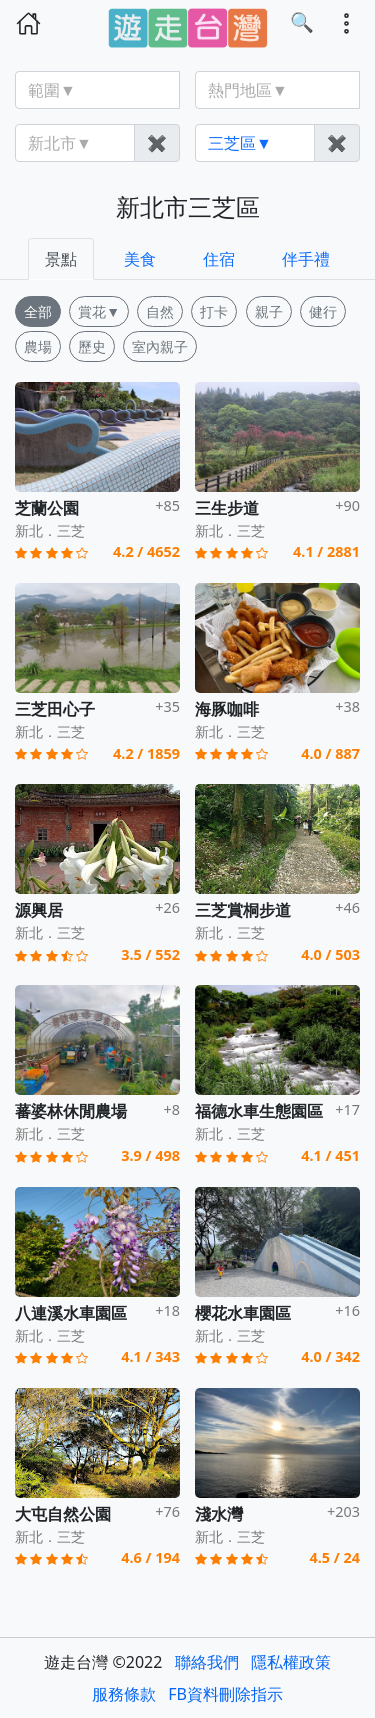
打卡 (214, 311)
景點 (61, 259)
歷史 (92, 346)
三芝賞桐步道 (243, 910)
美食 (140, 259)
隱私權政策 (291, 1662)
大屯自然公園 (63, 1514)
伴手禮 (306, 259)
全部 (38, 311)
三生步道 (227, 508)
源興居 (39, 910)
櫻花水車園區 (243, 1313)
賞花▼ (99, 311)
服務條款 (124, 1694)
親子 (269, 311)
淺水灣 (219, 1514)
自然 (160, 311)
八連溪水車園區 (71, 1313)
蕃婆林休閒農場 (71, 1111)
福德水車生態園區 (259, 1111)
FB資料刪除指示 (225, 1694)
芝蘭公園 (47, 508)
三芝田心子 (55, 709)
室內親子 (160, 346)
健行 (323, 311)
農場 (38, 346)
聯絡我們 (207, 1662)
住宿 (219, 259)
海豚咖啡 (227, 709)
